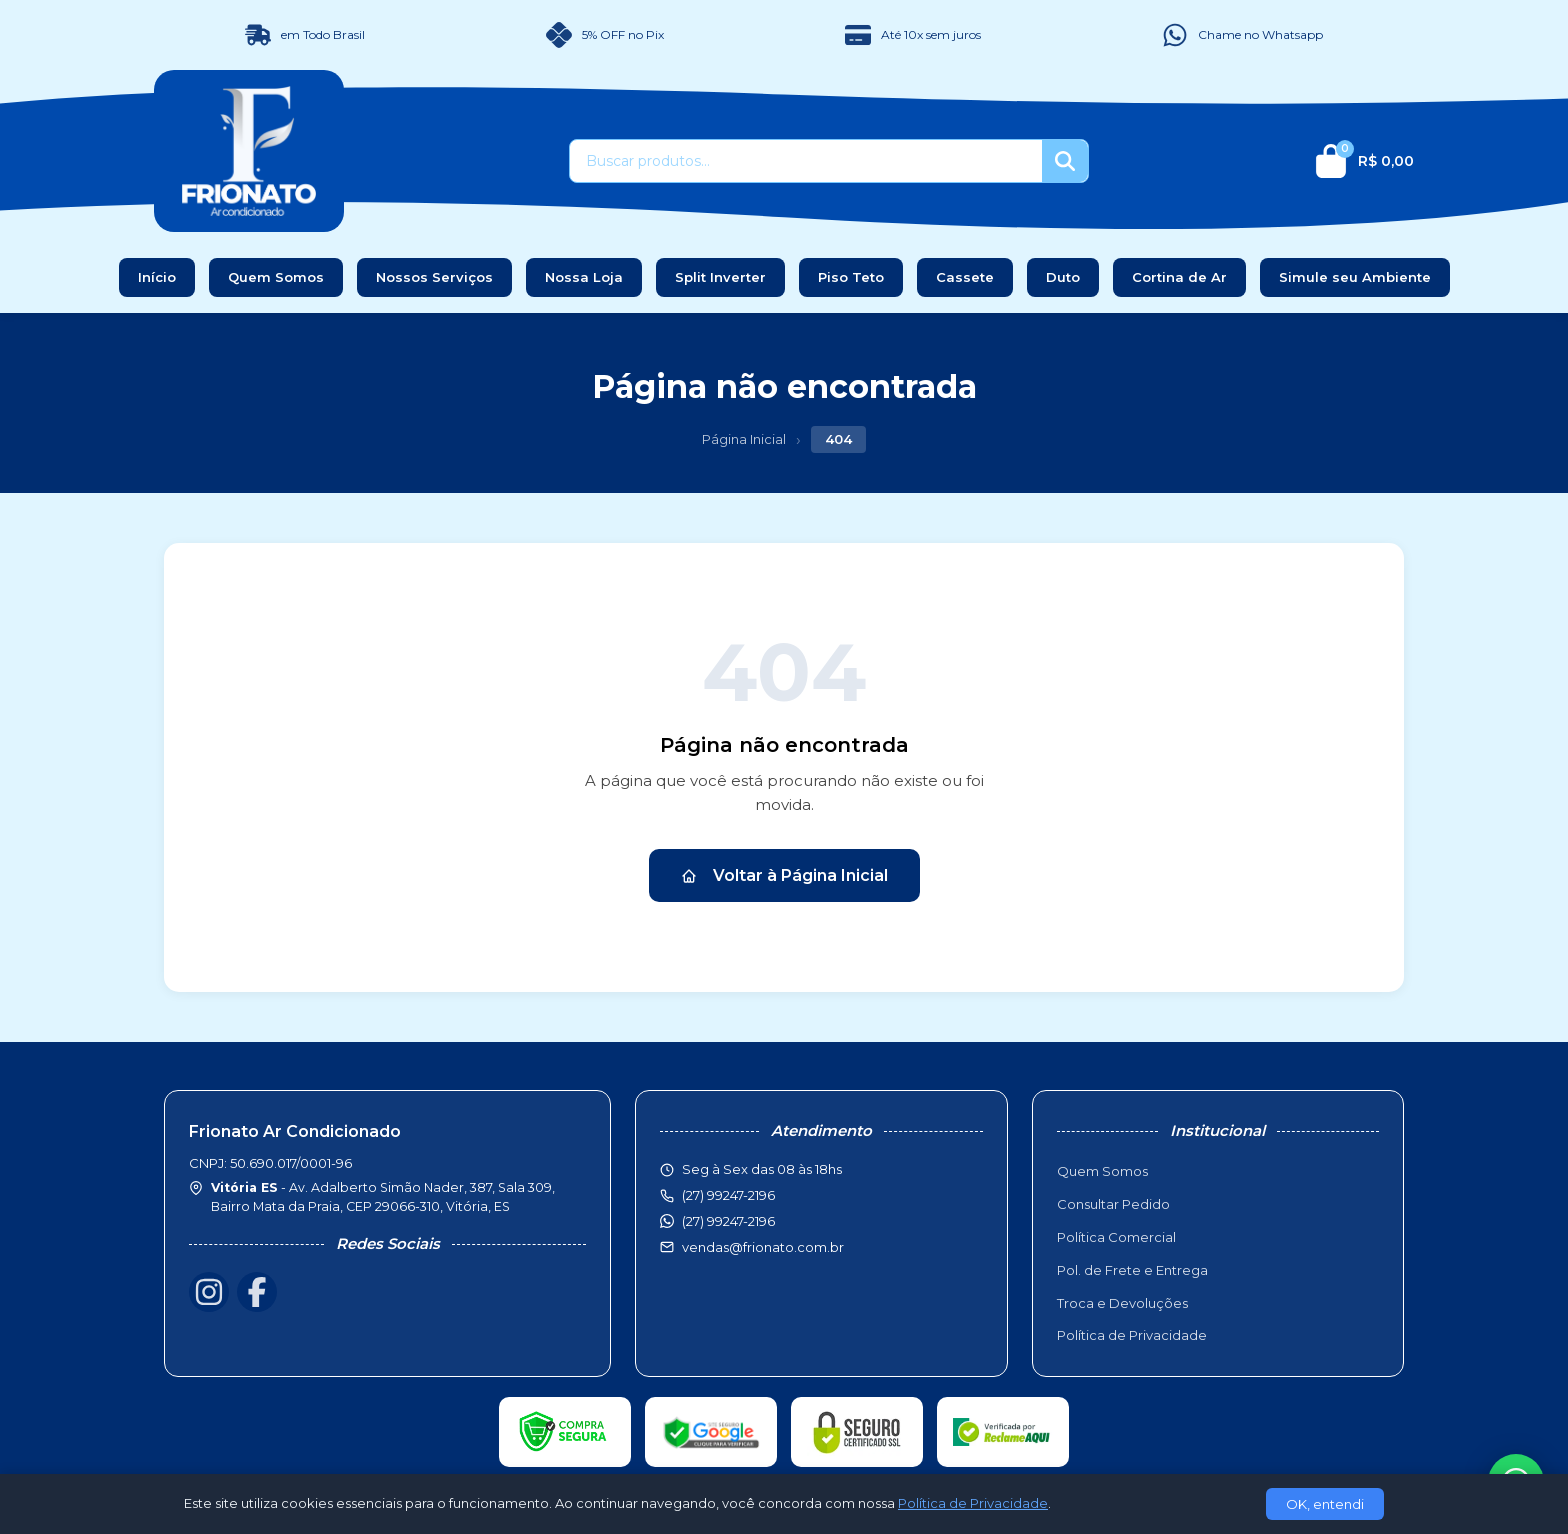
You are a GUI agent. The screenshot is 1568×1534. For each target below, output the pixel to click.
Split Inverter (720, 277)
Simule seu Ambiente (1355, 277)
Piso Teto (851, 277)
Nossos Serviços (434, 277)
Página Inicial (744, 439)
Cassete (965, 277)
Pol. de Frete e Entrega (1132, 1270)
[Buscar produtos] (806, 161)
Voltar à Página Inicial (784, 875)
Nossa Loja (584, 277)
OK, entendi (1325, 1504)
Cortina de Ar (1179, 277)
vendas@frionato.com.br (763, 1247)
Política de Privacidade (1132, 1335)
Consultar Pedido (1113, 1204)
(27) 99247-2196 (728, 1221)
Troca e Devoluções (1122, 1303)
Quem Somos (276, 277)
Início (157, 277)
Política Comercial (1116, 1237)
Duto (1063, 277)
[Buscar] (1065, 161)
